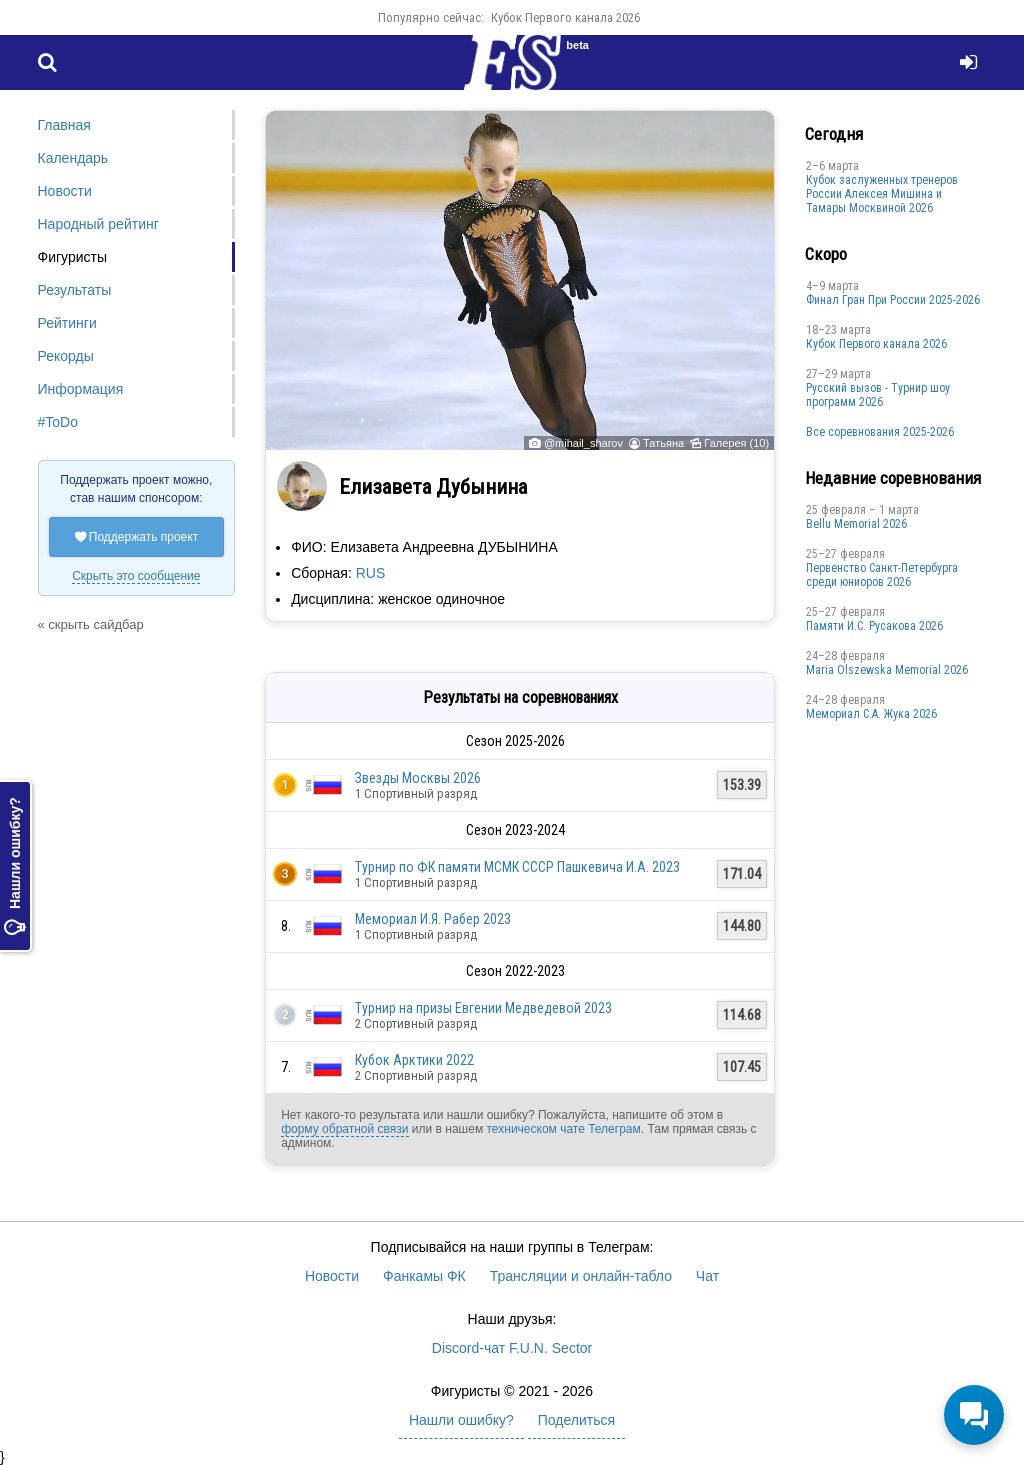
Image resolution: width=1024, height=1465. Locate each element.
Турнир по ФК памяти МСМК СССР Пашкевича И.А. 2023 (517, 867)
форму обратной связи (344, 1129)
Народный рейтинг (98, 224)
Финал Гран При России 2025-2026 (893, 300)
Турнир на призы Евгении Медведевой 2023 (483, 1008)
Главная (64, 125)
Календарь (73, 158)
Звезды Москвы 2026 (418, 778)
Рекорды (66, 356)
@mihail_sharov (583, 443)
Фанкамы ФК (424, 1276)
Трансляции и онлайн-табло (581, 1276)
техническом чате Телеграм (563, 1129)
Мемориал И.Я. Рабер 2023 (433, 919)
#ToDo (58, 422)
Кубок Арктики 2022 (414, 1060)
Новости (65, 191)
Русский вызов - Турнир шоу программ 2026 (878, 395)
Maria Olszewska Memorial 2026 (887, 670)
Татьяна (663, 443)
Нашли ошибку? (15, 866)
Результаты (75, 290)
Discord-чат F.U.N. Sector (512, 1348)
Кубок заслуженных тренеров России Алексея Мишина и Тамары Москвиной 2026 (882, 194)
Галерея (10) (736, 443)
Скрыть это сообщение (136, 576)
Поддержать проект (137, 537)
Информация (81, 389)
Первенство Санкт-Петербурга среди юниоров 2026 (882, 575)
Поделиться (576, 1420)
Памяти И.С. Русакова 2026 (874, 626)
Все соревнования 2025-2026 (880, 432)
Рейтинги (67, 323)
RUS (371, 573)
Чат (707, 1276)
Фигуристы (73, 257)
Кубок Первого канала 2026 (565, 17)
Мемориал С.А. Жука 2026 (871, 714)
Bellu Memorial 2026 (856, 524)
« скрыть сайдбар (91, 624)
